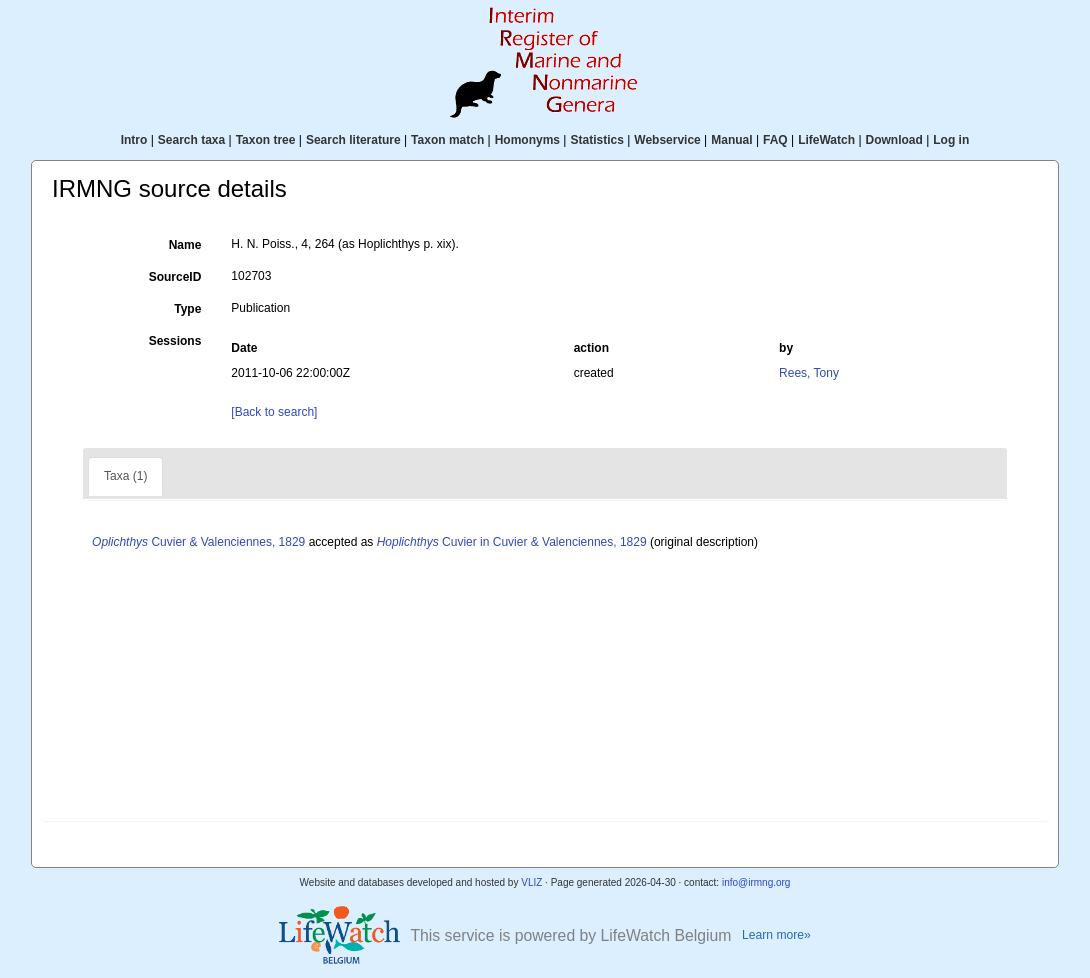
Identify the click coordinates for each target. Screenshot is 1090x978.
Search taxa (191, 140)
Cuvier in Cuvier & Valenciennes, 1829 (512, 542)
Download (894, 140)
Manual (731, 140)
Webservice (667, 140)
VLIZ (531, 882)
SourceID (175, 277)
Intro (134, 140)
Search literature (353, 140)
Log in (951, 140)
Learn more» (776, 935)
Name (185, 245)
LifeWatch (826, 140)
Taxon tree (266, 140)
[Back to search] (274, 412)
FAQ (775, 140)
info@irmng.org (756, 882)
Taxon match (447, 140)
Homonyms (527, 140)
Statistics (596, 140)
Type (187, 309)
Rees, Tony (809, 373)
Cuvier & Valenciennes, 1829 (198, 542)
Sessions (175, 341)
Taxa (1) (125, 476)
